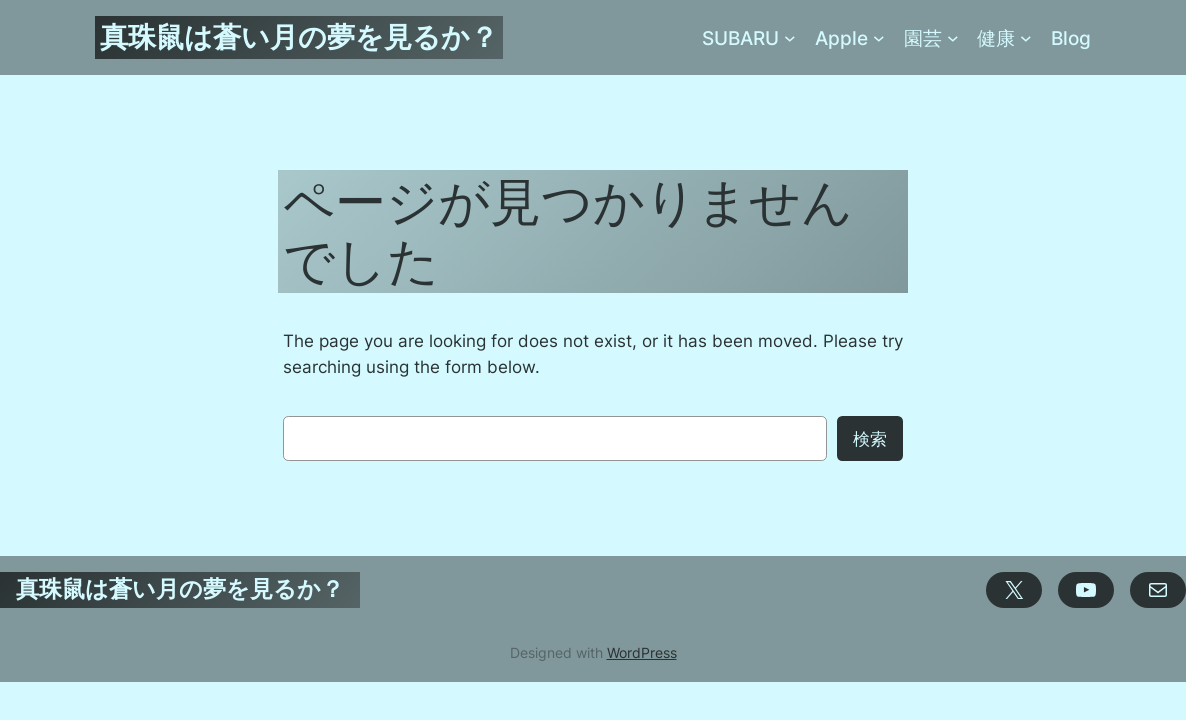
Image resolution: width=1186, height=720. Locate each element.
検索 (870, 439)
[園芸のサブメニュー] (953, 38)
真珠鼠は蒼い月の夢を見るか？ (299, 37)
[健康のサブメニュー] (1026, 38)
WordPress (642, 652)
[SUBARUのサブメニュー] (790, 38)
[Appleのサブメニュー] (879, 38)
